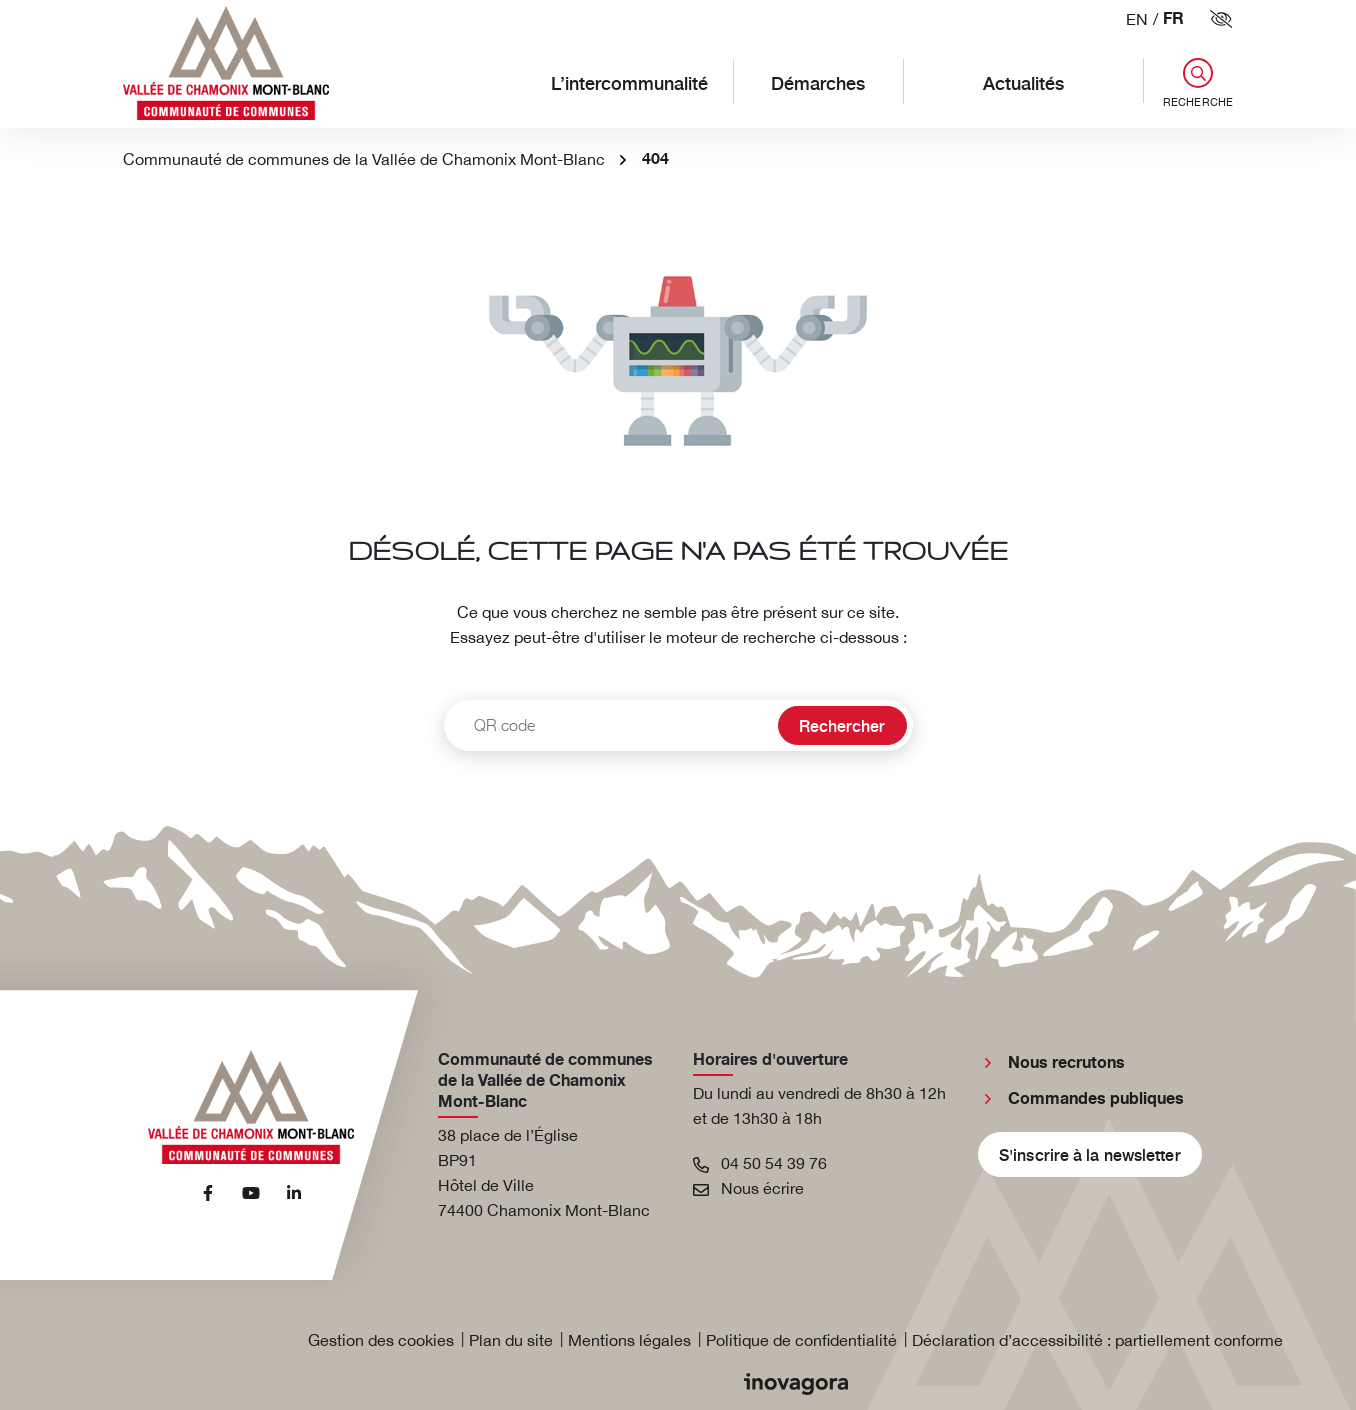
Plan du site (511, 1340)
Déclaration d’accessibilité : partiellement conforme (1097, 1340)
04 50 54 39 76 (760, 1163)
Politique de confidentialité (801, 1340)
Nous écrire (748, 1188)
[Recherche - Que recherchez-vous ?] (608, 725)
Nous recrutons (1066, 1063)
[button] (1188, 83)
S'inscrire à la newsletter (1090, 1154)
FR (1173, 19)
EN (1137, 19)
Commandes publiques (1096, 1099)
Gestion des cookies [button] (381, 1340)
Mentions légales (629, 1340)
